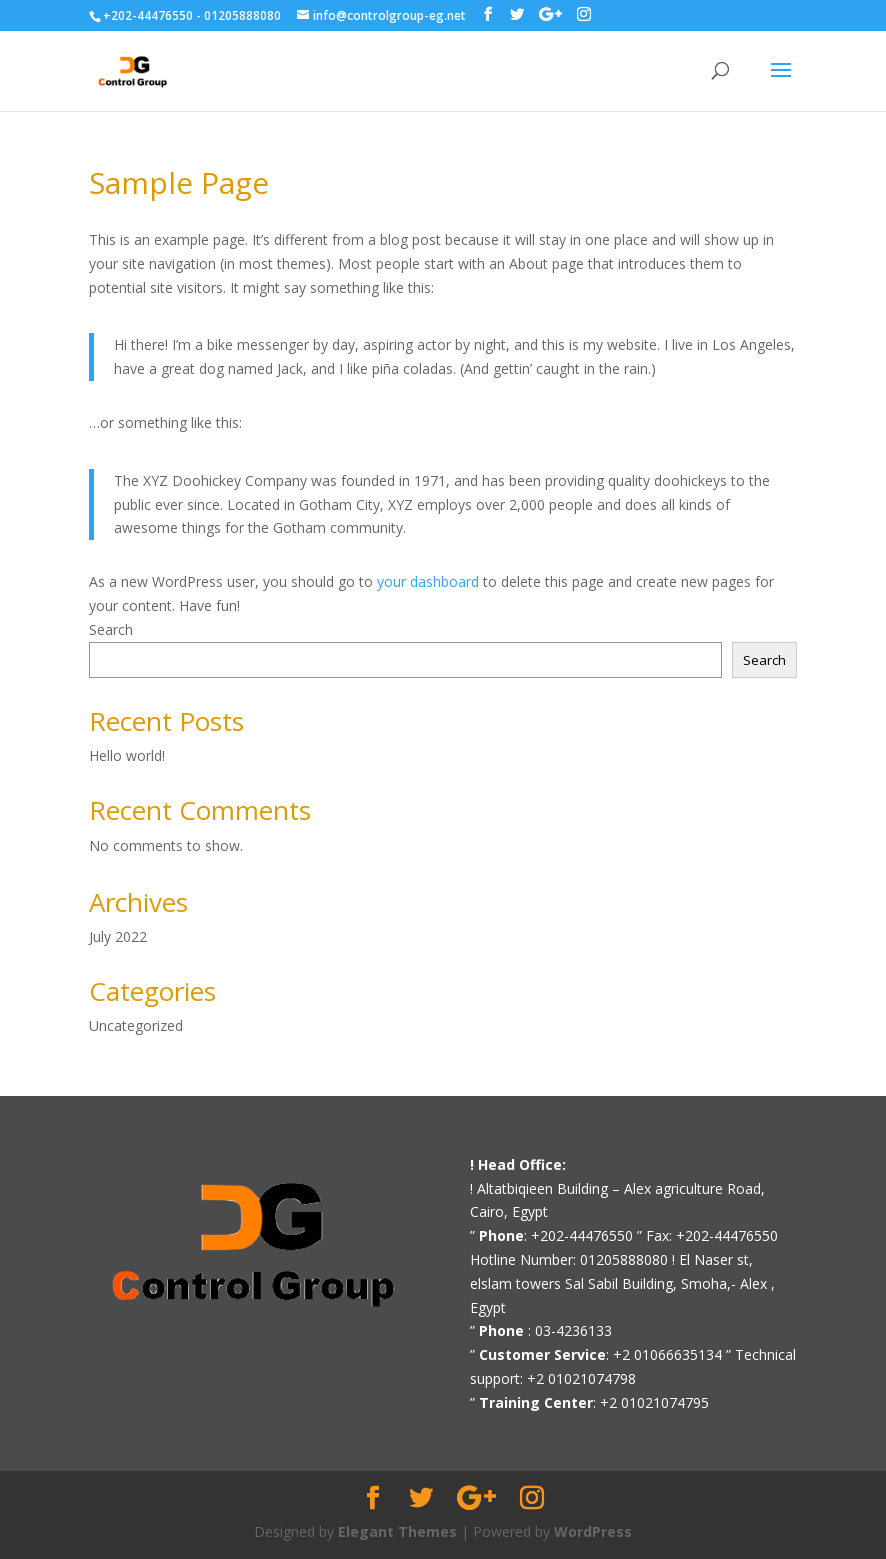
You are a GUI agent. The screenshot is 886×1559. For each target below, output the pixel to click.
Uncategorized (136, 1025)
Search (111, 629)
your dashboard (428, 581)
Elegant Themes (397, 1531)
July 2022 (118, 936)
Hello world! (127, 755)
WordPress (593, 1531)
